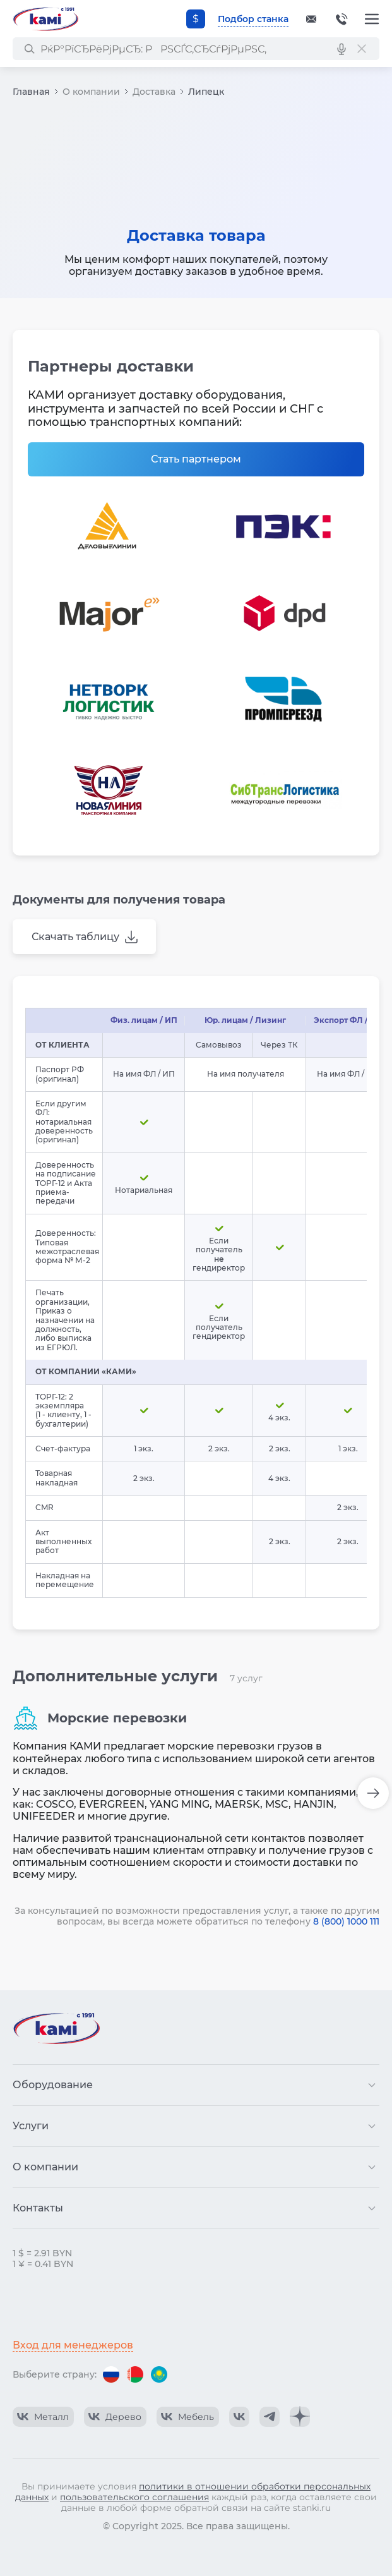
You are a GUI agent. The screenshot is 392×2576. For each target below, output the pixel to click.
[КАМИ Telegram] (269, 2417)
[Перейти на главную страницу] (45, 19)
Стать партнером (196, 459)
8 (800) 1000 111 (346, 1921)
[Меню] (371, 19)
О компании (91, 91)
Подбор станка (253, 19)
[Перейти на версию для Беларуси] (135, 2374)
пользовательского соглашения (134, 2497)
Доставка (154, 91)
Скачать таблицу (75, 937)
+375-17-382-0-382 (341, 19)
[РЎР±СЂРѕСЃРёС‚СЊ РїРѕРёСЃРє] (362, 49)
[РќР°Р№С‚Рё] (29, 49)
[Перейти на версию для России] (111, 2374)
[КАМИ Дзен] (300, 2417)
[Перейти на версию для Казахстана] (159, 2374)
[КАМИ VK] (239, 2417)
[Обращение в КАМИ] (311, 19)
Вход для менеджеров (73, 2345)
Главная (31, 91)
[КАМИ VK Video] (43, 2417)
